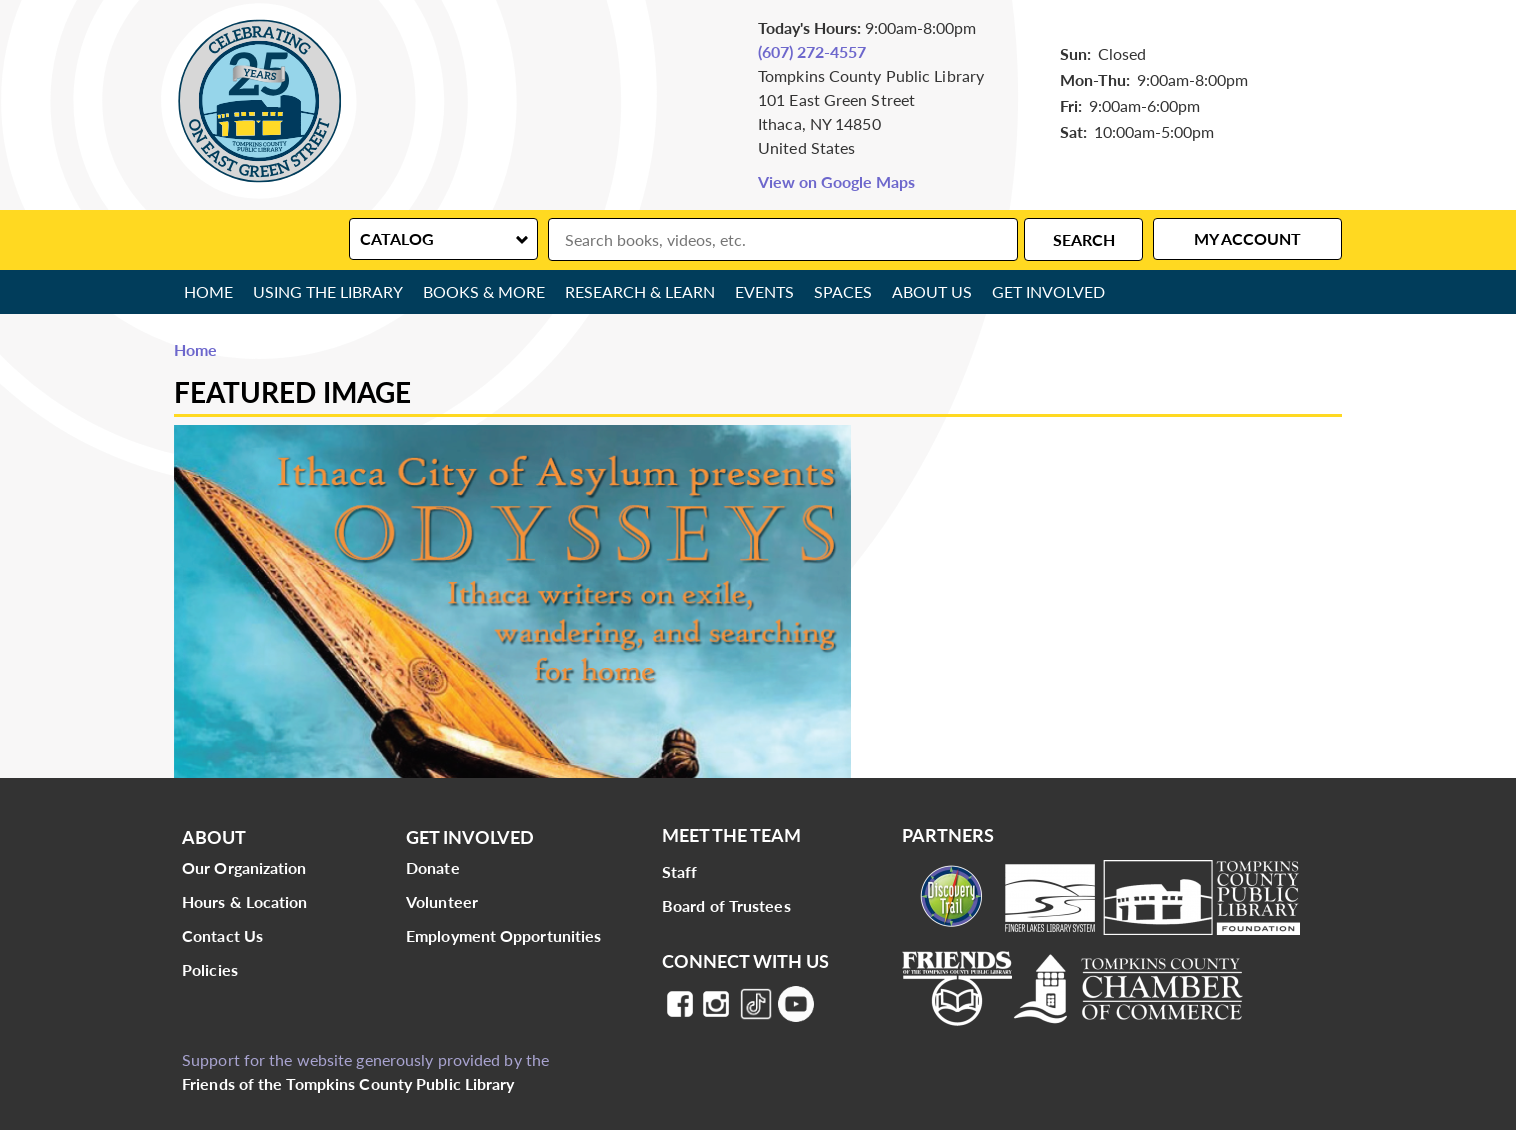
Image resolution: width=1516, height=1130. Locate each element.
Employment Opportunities (503, 935)
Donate (433, 867)
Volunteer (442, 901)
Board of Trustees (726, 905)
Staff (680, 871)
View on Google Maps (836, 181)
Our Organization (244, 867)
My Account (1247, 238)
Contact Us (222, 935)
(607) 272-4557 (812, 51)
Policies (210, 969)
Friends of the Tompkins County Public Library (348, 1083)
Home (208, 291)
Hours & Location (245, 901)
